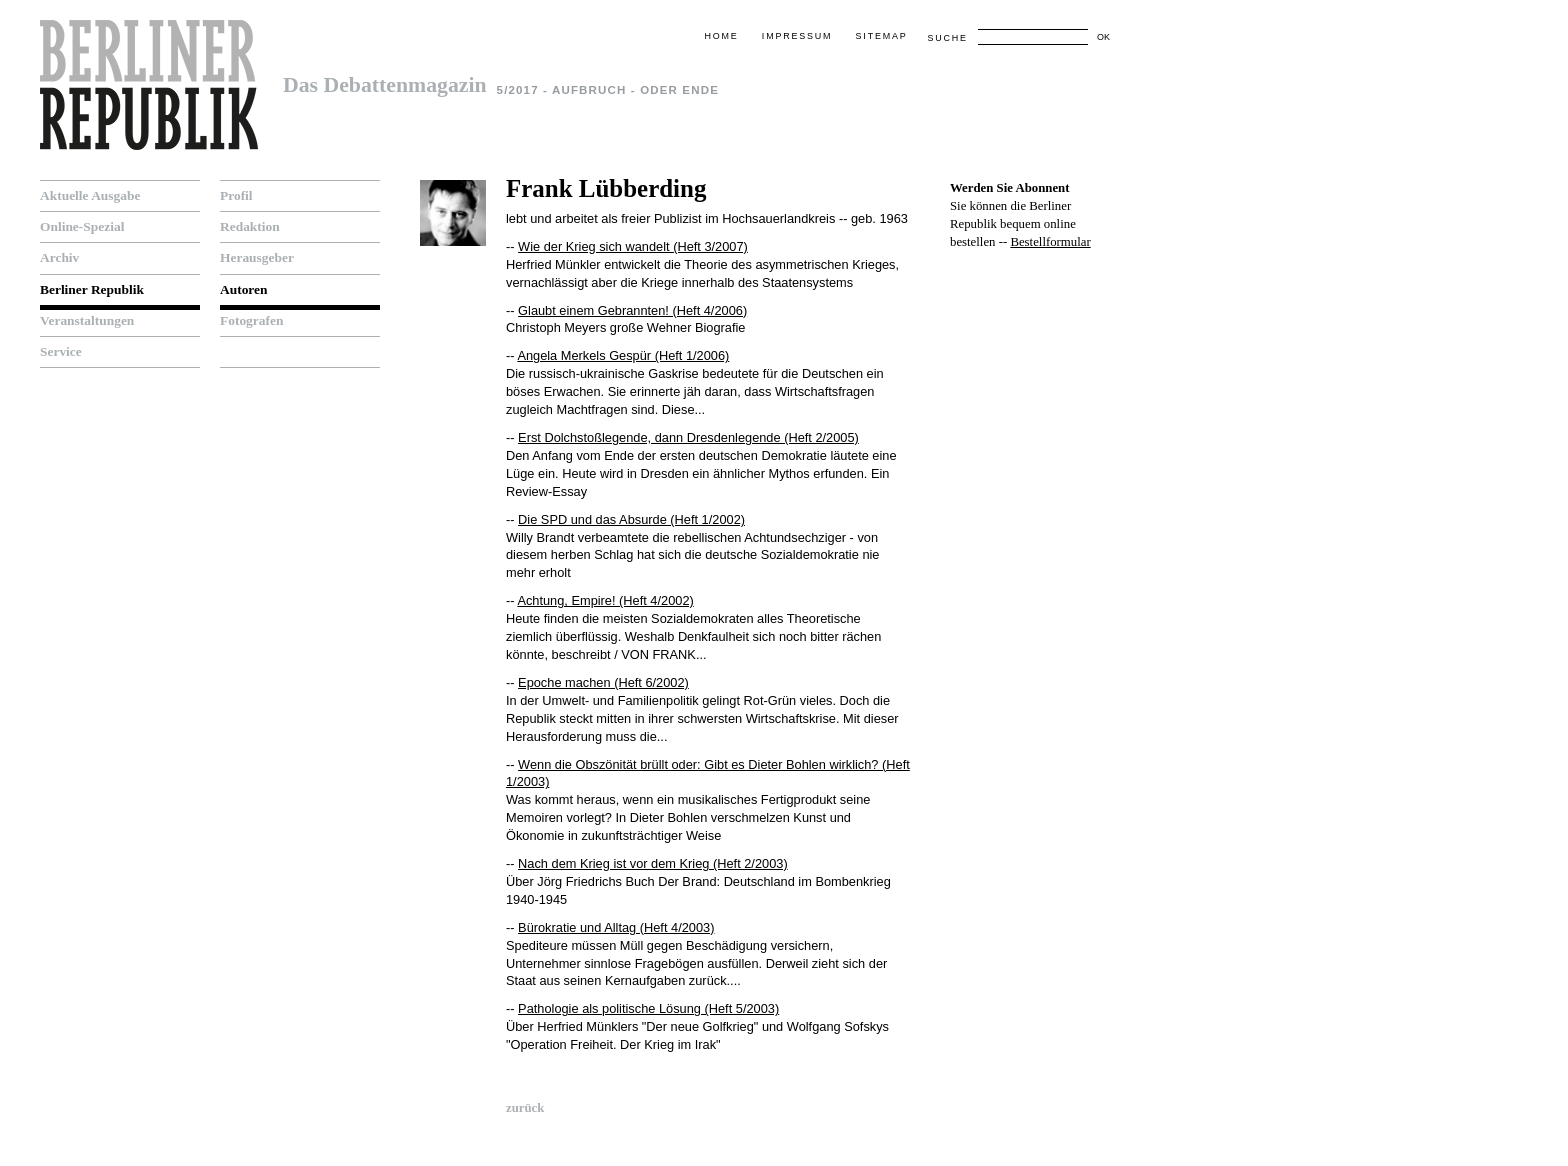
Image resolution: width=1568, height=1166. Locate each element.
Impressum (797, 36)
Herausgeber (257, 257)
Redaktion (250, 226)
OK (1103, 37)
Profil (236, 195)
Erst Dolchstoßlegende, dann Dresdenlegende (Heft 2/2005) (688, 437)
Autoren (244, 289)
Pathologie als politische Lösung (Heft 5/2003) (648, 1008)
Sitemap (882, 36)
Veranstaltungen (87, 320)
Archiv (59, 257)
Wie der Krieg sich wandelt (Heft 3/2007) (633, 246)
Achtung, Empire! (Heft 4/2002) (605, 600)
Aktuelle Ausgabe (90, 195)
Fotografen (251, 320)
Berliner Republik (92, 289)
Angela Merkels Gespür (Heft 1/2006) (623, 355)
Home (721, 36)
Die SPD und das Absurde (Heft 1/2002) (631, 519)
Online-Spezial (82, 226)
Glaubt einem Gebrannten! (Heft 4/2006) (632, 310)
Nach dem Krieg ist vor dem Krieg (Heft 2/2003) (653, 863)
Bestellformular (1050, 242)
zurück (525, 1108)
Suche (947, 38)
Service (61, 351)
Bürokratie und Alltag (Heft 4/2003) (616, 927)
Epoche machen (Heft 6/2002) (603, 682)
